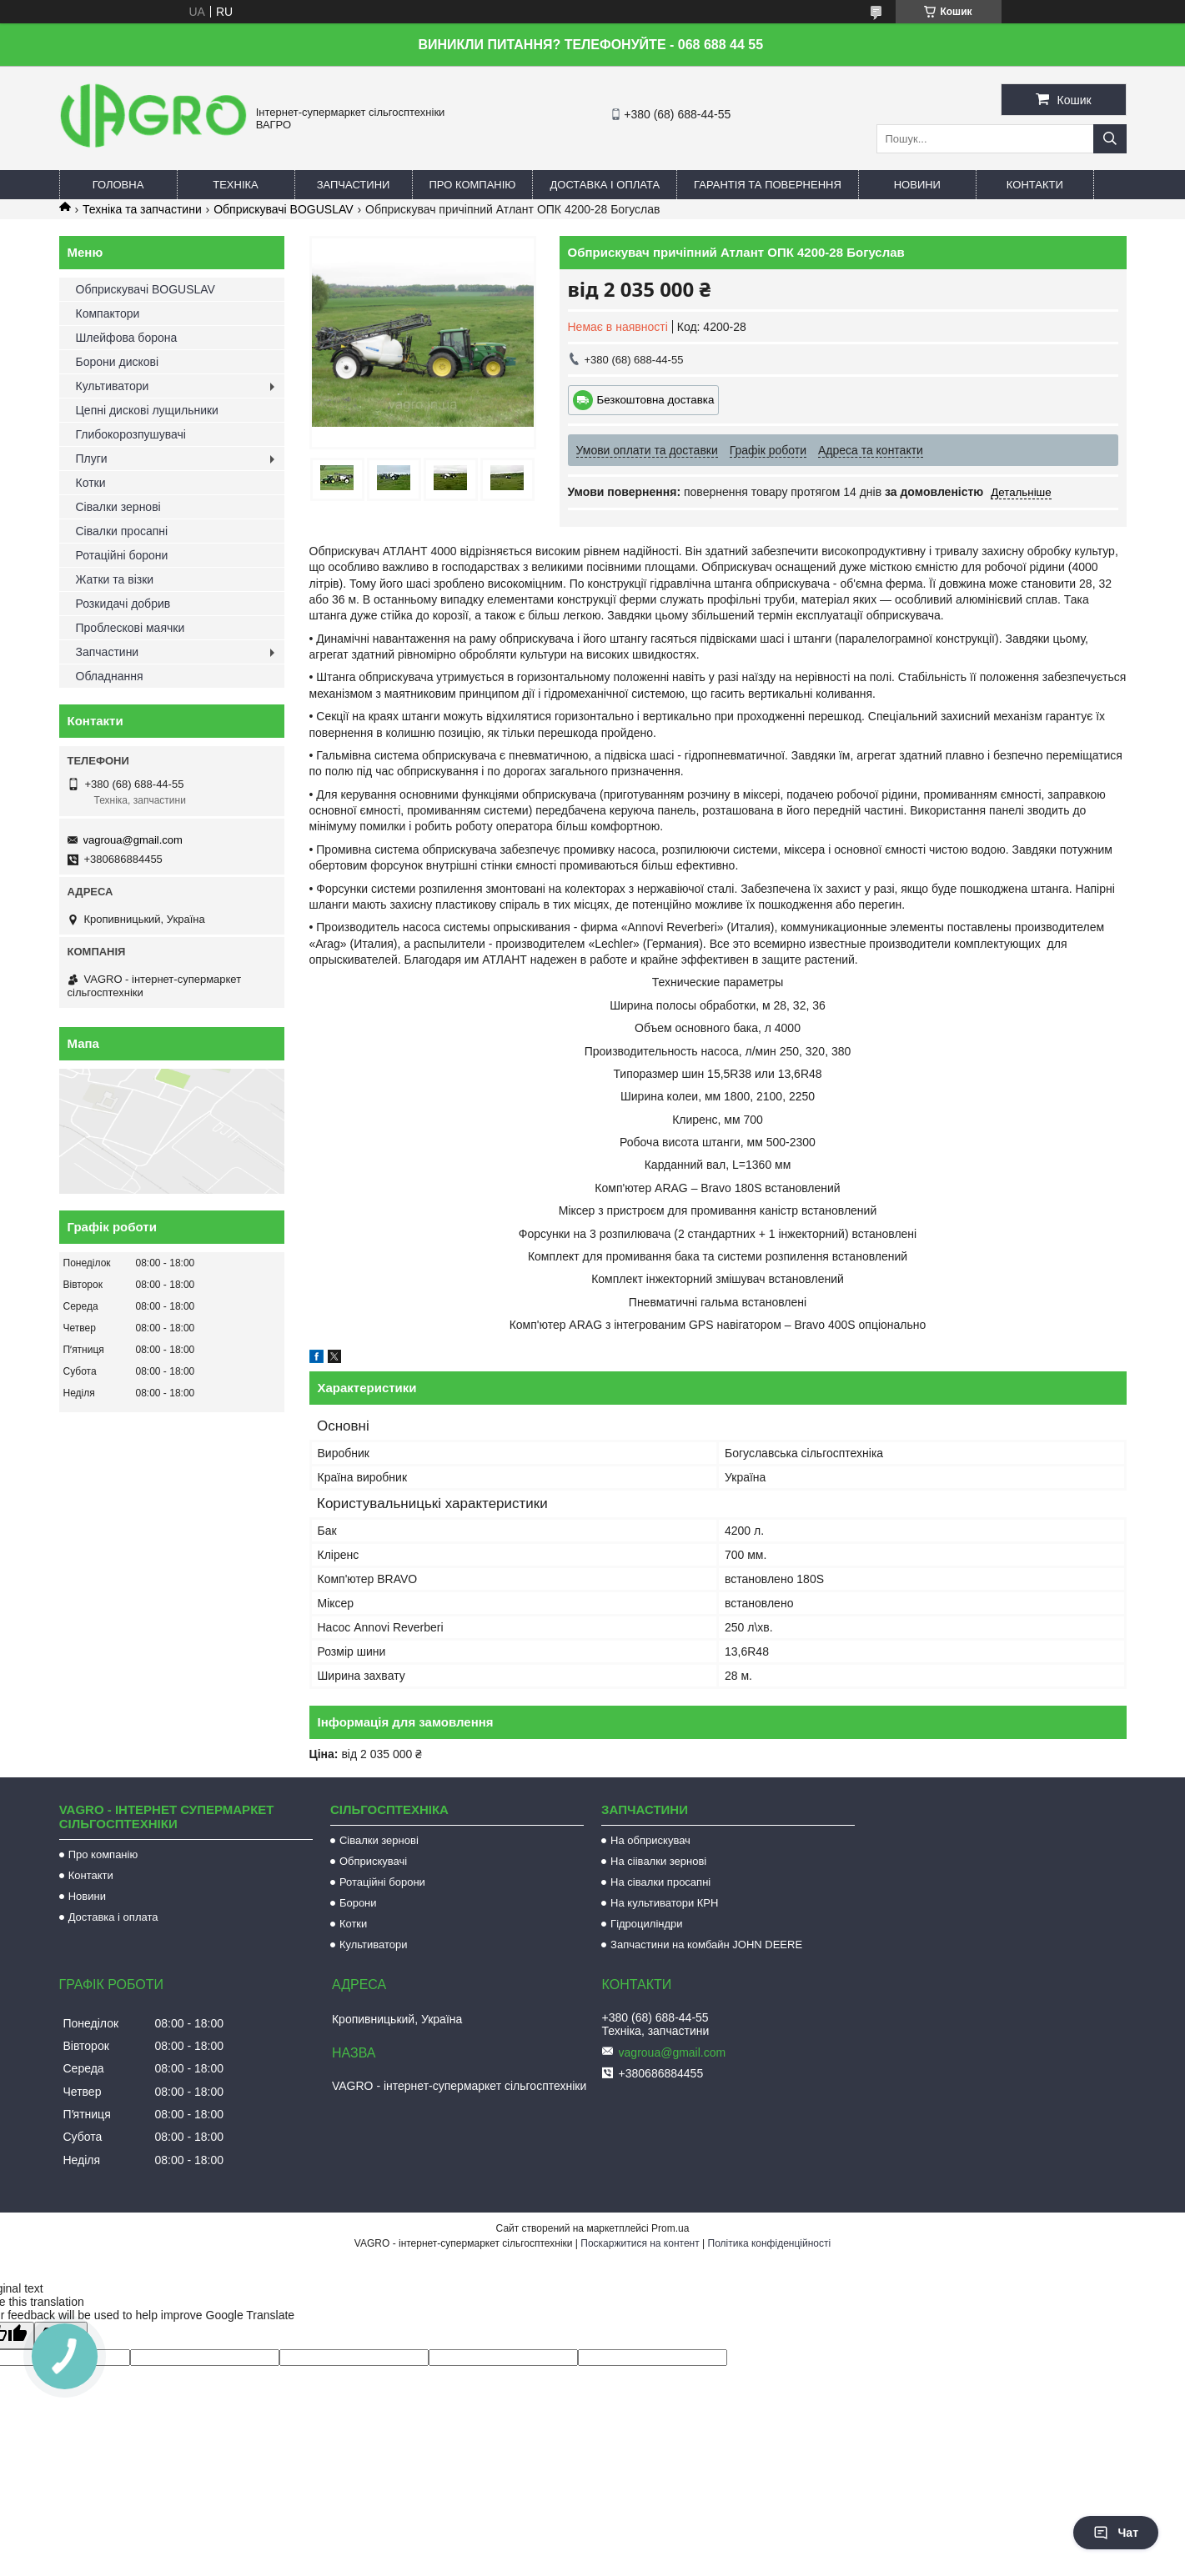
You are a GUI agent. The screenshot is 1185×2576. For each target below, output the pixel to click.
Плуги (92, 458)
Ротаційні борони (122, 555)
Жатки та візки (115, 579)
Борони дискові (117, 361)
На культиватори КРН (664, 1903)
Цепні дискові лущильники (147, 410)
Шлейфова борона (127, 337)
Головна (118, 184)
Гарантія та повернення (767, 184)
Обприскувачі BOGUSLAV (283, 209)
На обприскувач (650, 1840)
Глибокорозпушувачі (131, 434)
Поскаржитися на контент (639, 2243)
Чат (1115, 2532)
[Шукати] (1110, 138)
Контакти (1035, 184)
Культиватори (112, 386)
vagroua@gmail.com (133, 840)
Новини (917, 184)
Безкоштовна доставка (656, 399)
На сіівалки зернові (658, 1861)
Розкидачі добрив (123, 603)
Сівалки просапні (122, 531)
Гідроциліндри (646, 1923)
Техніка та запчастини (142, 209)
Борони (358, 1903)
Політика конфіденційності (769, 2243)
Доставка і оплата (605, 184)
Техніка (236, 184)
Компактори (108, 313)
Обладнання (109, 676)
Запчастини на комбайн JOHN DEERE (706, 1944)
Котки (91, 482)
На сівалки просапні (660, 1882)
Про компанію (472, 184)
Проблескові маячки (130, 627)
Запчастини (353, 184)
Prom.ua (670, 2228)
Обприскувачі (373, 1861)
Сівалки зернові (118, 507)
